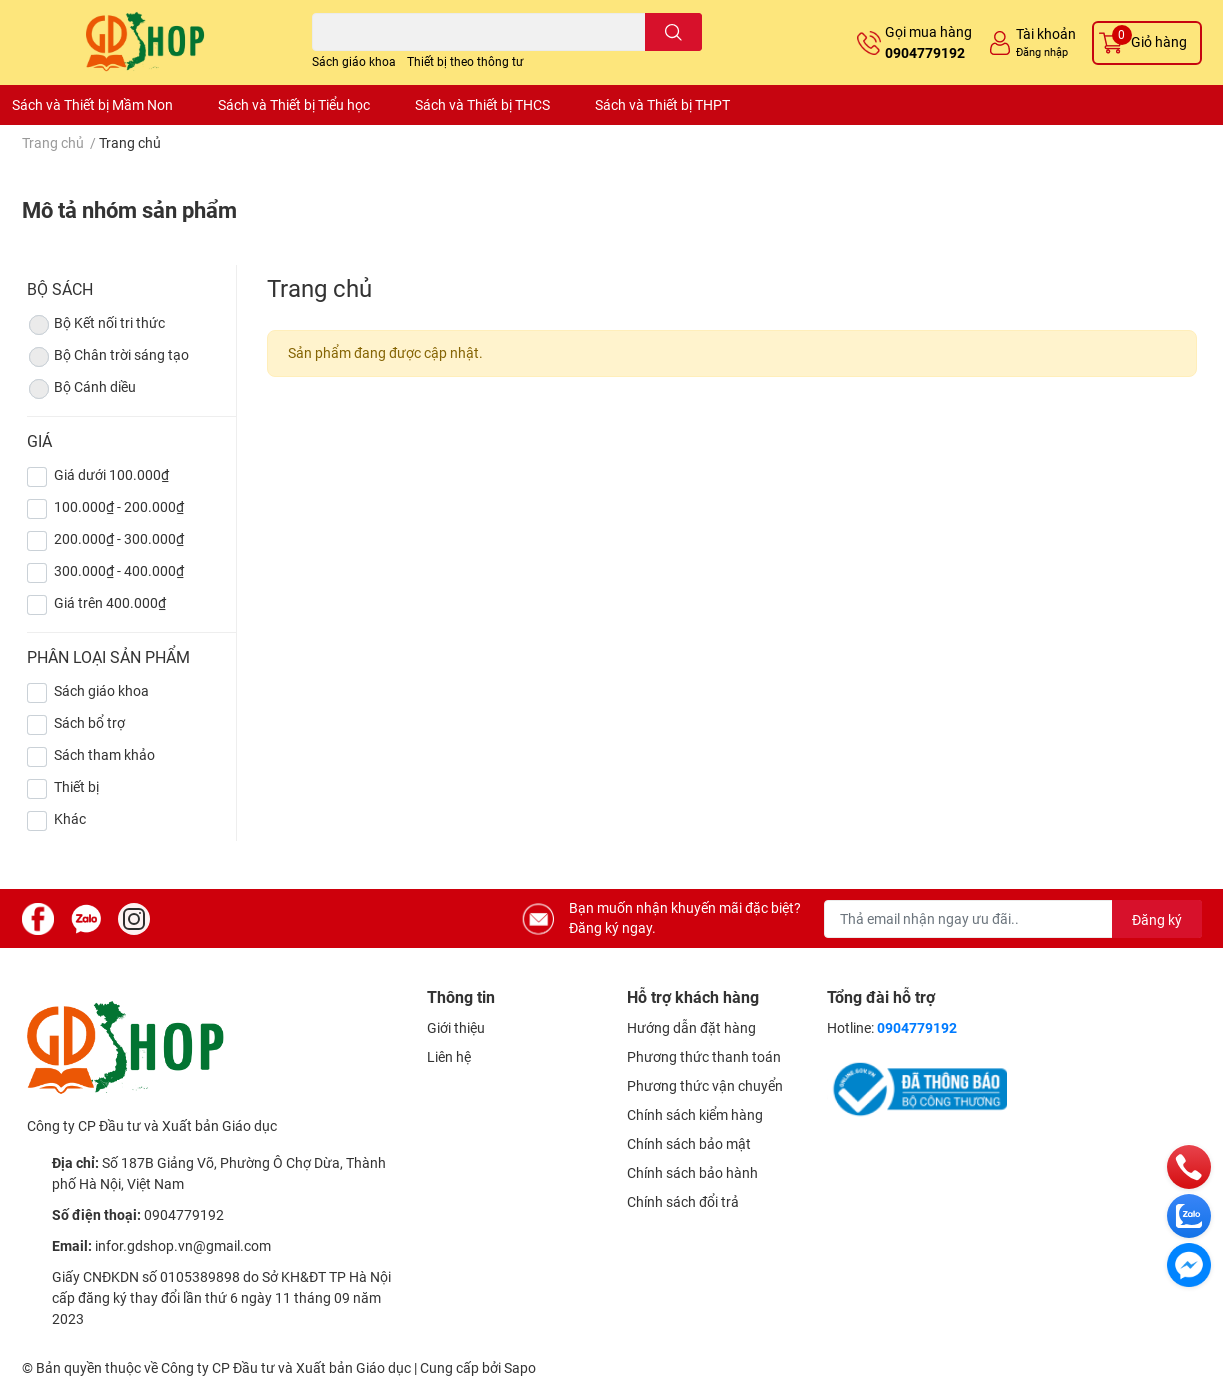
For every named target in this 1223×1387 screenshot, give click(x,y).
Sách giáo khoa (354, 62)
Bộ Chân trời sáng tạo (108, 357)
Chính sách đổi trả (683, 1202)
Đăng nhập (1042, 52)
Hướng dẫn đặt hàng (691, 1028)
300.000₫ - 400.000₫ (119, 571)
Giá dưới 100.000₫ (111, 475)
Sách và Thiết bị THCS (482, 105)
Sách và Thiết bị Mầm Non (92, 105)
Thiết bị (76, 787)
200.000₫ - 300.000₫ (119, 539)
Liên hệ (449, 1057)
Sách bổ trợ (89, 723)
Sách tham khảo (104, 755)
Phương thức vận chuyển (705, 1086)
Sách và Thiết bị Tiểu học (294, 105)
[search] (673, 32)
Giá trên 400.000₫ (110, 603)
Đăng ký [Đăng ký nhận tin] (1157, 920)
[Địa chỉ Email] (1013, 919)
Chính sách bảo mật (689, 1144)
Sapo (520, 1368)
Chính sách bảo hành (692, 1173)
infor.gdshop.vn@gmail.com (183, 1246)
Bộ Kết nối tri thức (96, 325)
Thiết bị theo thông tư (465, 62)
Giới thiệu (456, 1028)
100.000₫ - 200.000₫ (119, 507)
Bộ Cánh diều (81, 389)
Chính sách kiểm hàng (695, 1115)
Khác (70, 819)
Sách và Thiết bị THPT (662, 105)
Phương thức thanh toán (704, 1057)
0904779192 (925, 53)
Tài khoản (1046, 34)
